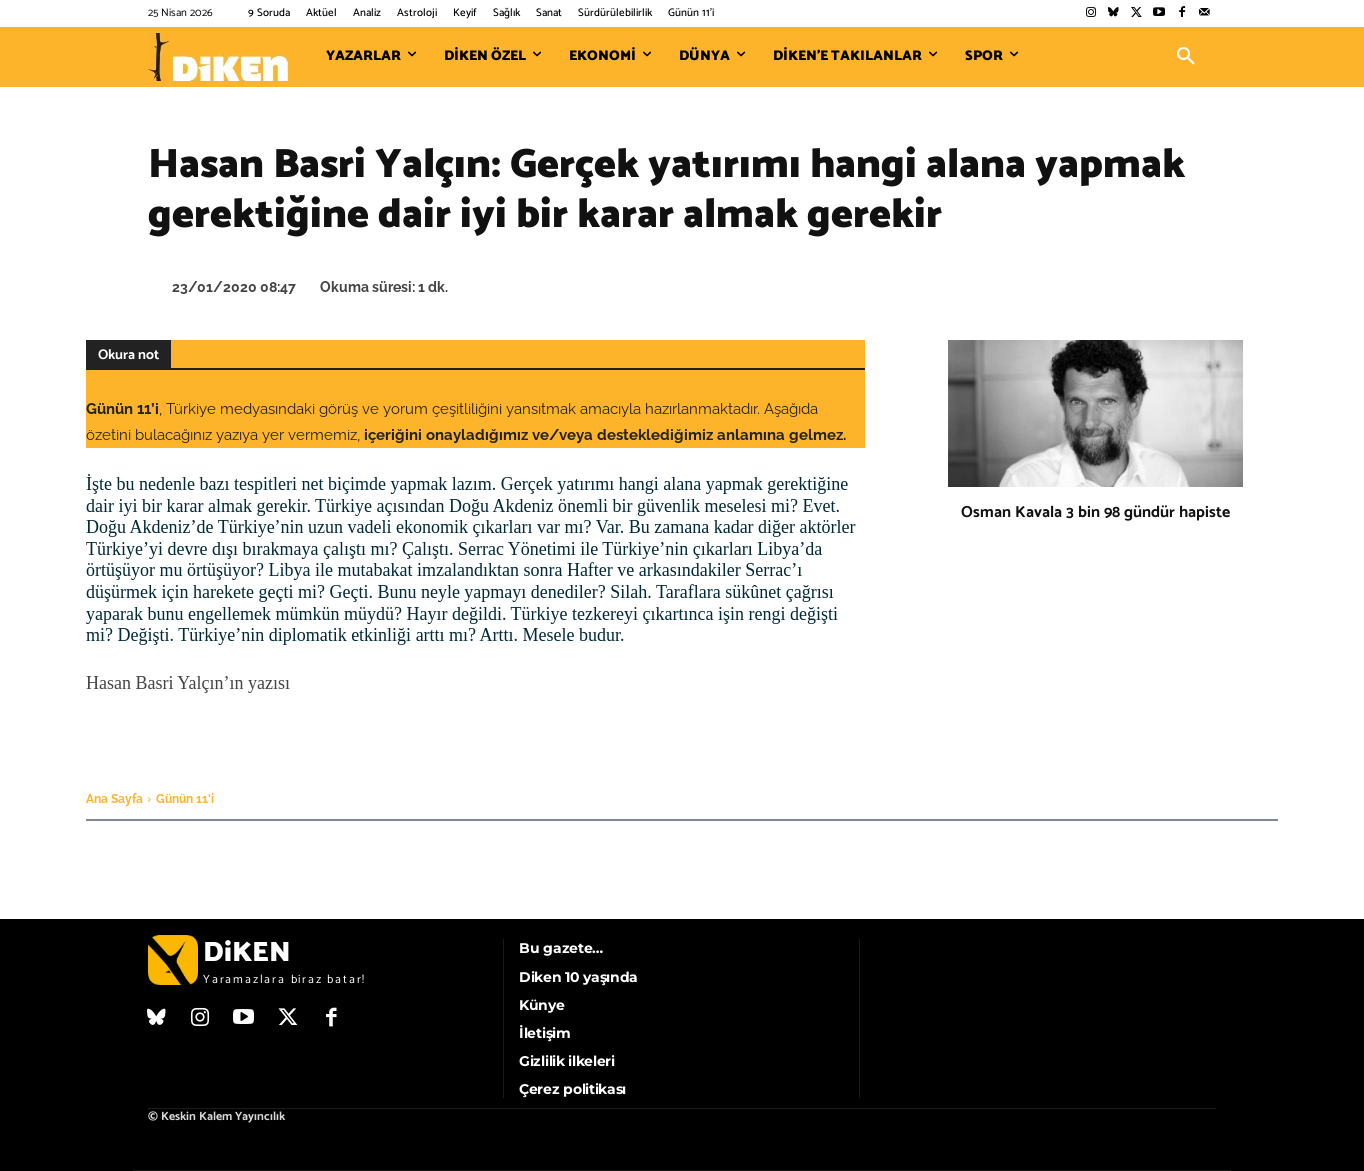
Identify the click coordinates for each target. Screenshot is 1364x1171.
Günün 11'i (185, 799)
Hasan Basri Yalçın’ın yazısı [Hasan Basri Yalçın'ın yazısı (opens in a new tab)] (188, 683)
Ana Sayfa (114, 799)
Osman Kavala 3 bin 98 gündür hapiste (1095, 512)
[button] (1186, 57)
